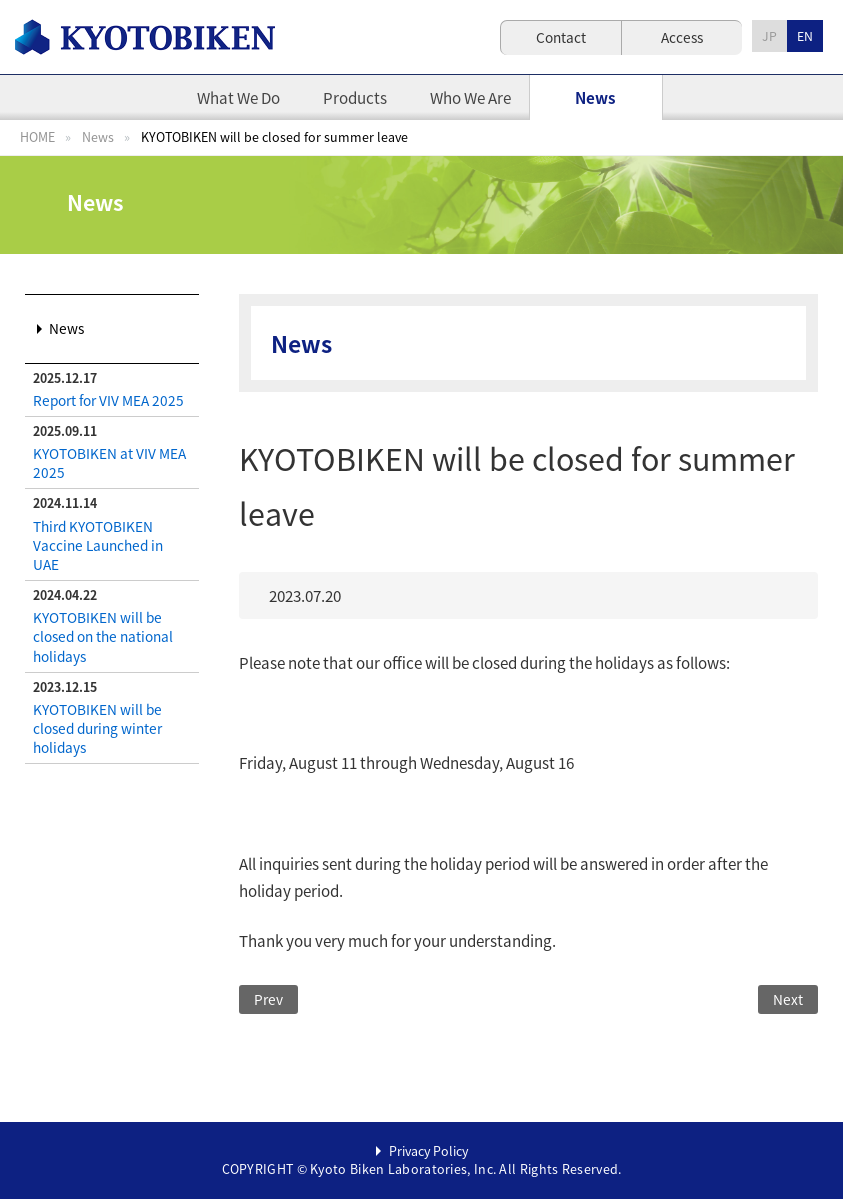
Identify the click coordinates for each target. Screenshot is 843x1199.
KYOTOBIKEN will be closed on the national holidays (103, 636)
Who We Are (470, 97)
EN (805, 36)
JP (769, 36)
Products (355, 97)
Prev (268, 999)
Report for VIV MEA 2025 (108, 400)
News (595, 97)
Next (788, 999)
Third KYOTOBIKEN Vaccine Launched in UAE (98, 545)
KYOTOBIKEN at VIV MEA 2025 (109, 462)
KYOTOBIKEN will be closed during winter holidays (97, 728)
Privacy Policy (428, 1151)
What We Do (238, 97)
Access (682, 37)
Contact (561, 37)
